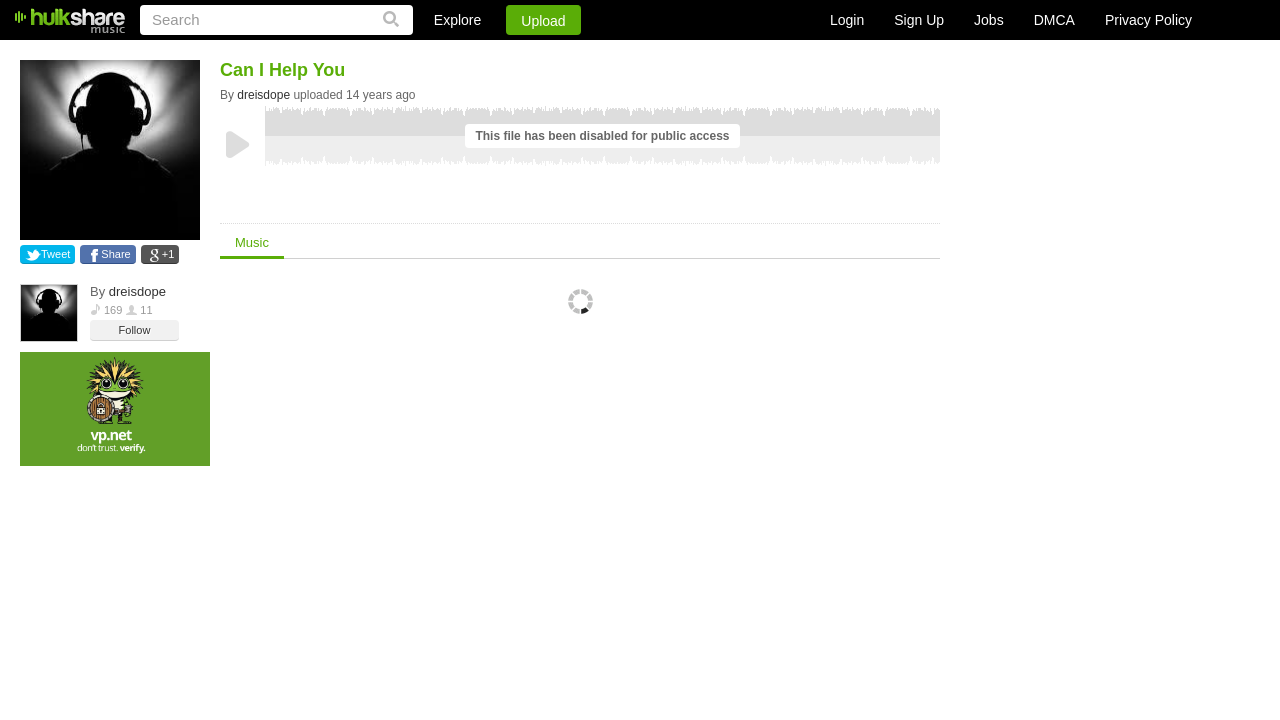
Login (847, 20)
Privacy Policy (1148, 20)
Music (252, 242)
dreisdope (137, 291)
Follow (135, 330)
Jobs (989, 20)
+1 (168, 254)
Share (115, 254)
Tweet (55, 254)
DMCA (1054, 20)
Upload (543, 21)
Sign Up (919, 20)
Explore (457, 20)
